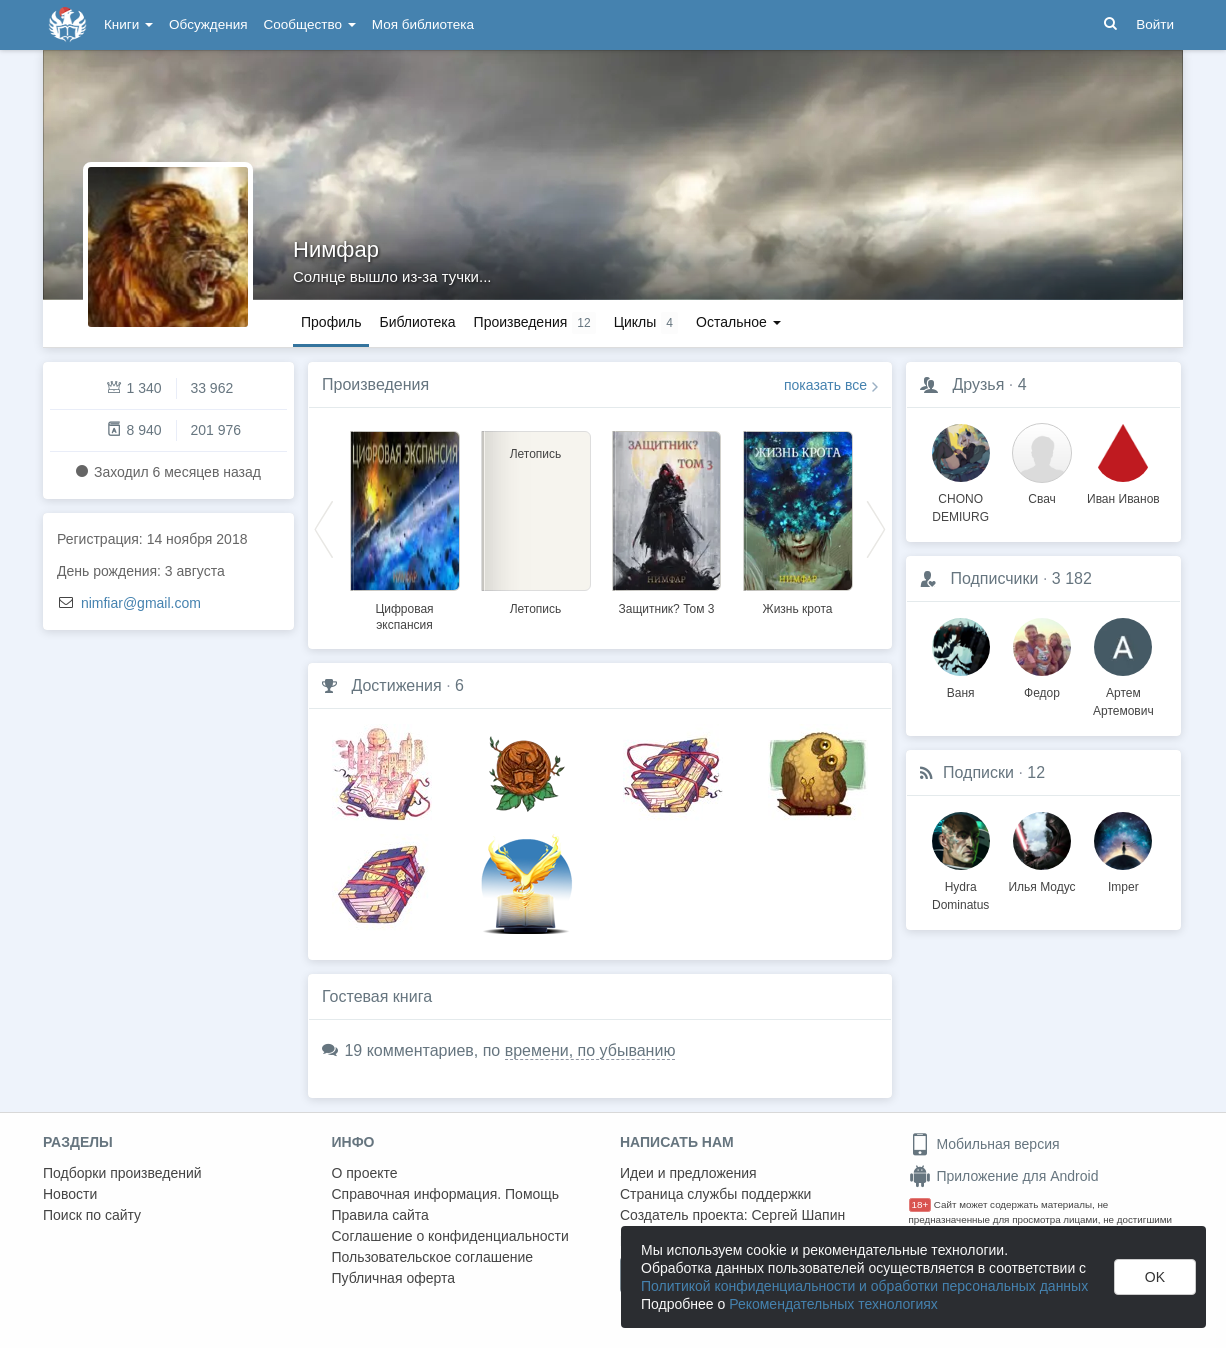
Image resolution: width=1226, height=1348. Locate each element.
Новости (70, 1194)
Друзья (978, 384)
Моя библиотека (423, 24)
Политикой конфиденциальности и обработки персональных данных (864, 1286)
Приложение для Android (1004, 1176)
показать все (825, 385)
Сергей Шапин (798, 1215)
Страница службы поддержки (715, 1194)
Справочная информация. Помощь (446, 1194)
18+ (920, 1204)
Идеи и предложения (688, 1173)
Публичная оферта (394, 1278)
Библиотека (417, 322)
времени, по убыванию (590, 1050)
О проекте (365, 1173)
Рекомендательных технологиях (833, 1304)
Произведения (375, 384)
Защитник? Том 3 (667, 609)
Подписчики (994, 578)
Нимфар (336, 249)
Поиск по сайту (92, 1215)
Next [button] (876, 528)
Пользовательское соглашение (433, 1257)
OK (1155, 1277)
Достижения (396, 685)
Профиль (331, 322)
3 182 (1072, 578)
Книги (128, 24)
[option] (404, 528)
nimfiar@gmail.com (141, 603)
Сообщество (310, 24)
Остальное (738, 322)
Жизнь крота (798, 609)
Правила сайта (380, 1215)
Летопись (536, 609)
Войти (1155, 24)
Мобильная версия (984, 1144)
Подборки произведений (122, 1173)
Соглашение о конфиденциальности (450, 1236)
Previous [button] (324, 528)
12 (1036, 772)
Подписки (978, 772)
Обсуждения (208, 24)
